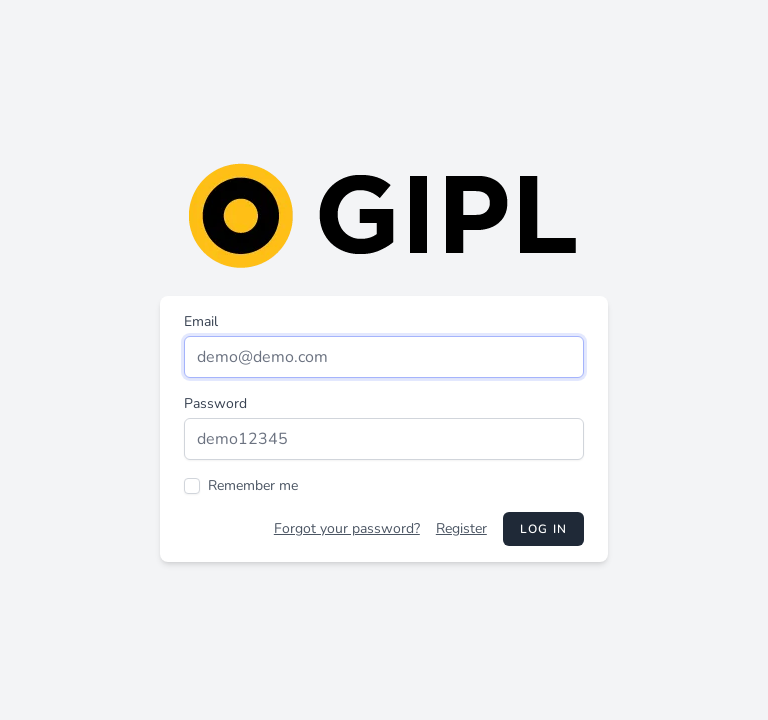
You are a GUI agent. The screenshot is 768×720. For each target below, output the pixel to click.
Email (201, 321)
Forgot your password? (347, 528)
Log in (543, 529)
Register (461, 528)
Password (215, 403)
